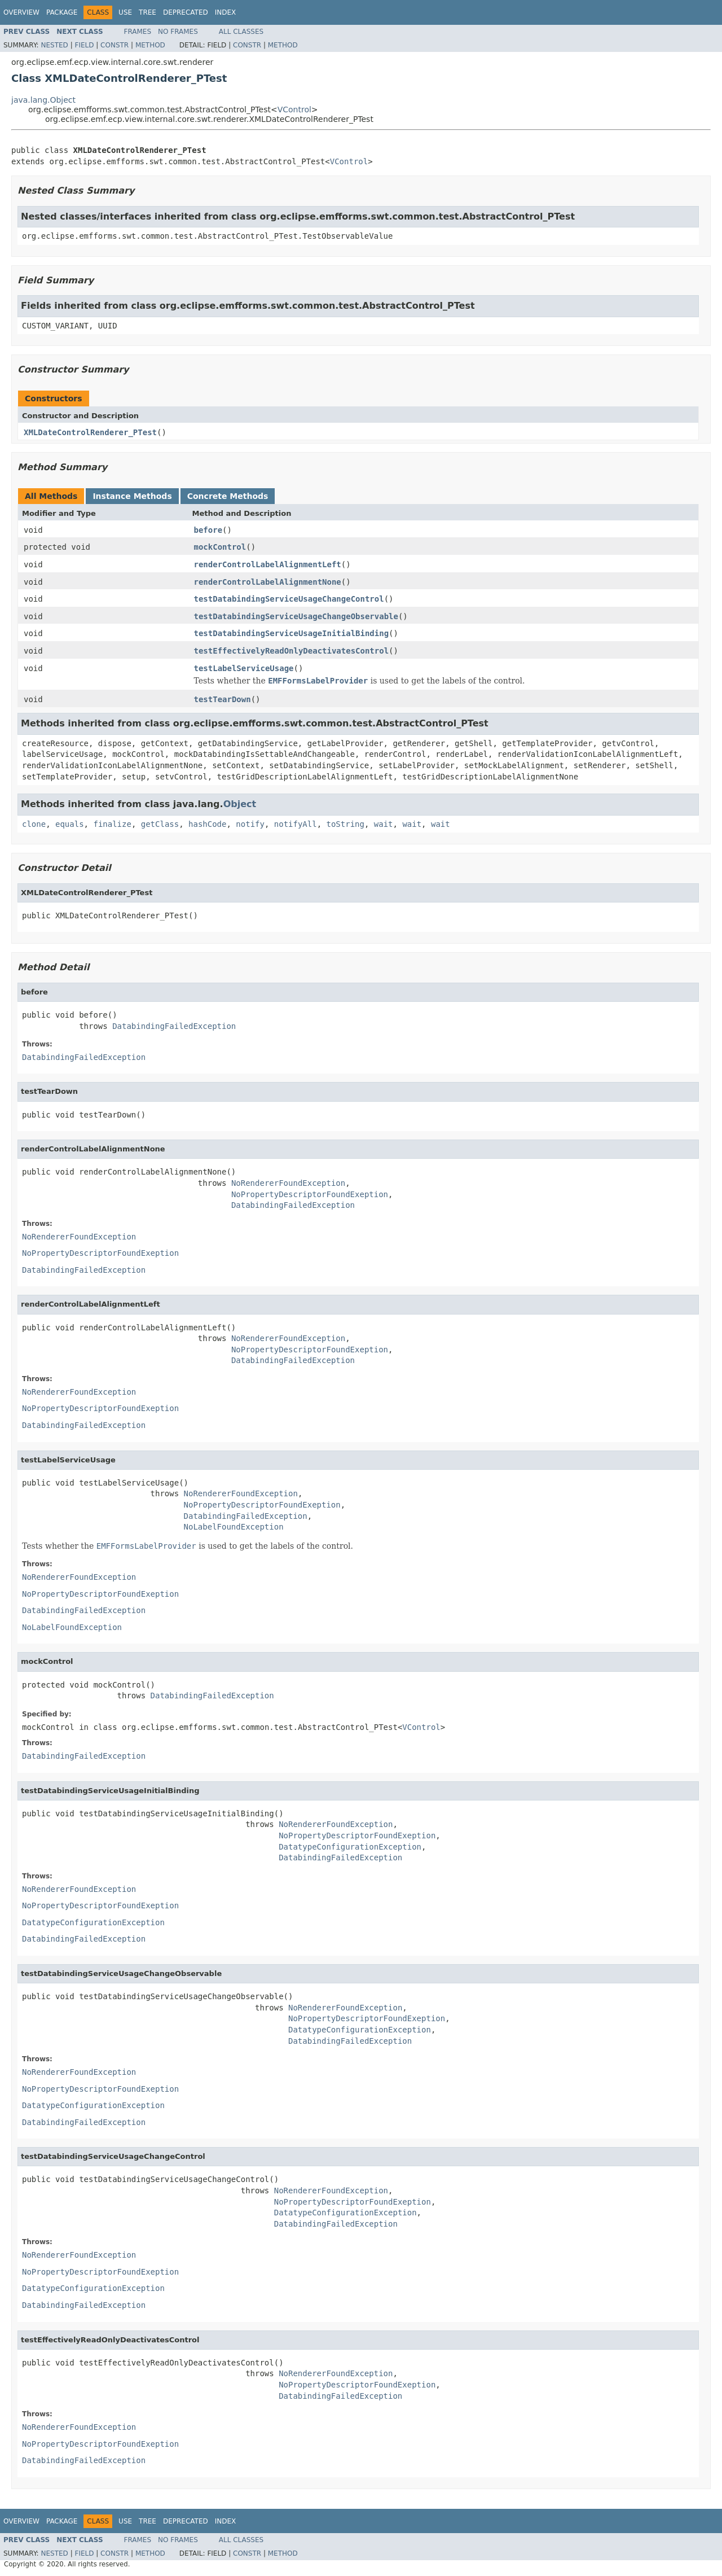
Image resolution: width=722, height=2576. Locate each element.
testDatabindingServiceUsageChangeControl (289, 598)
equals (69, 824)
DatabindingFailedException (174, 1026)
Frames (138, 32)
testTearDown (222, 699)
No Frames (178, 32)
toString (345, 824)
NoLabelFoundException (234, 1526)
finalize (112, 824)
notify (250, 824)
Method (150, 45)
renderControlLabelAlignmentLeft (267, 564)
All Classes (241, 32)
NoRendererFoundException (288, 1183)
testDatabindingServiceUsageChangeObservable (296, 616)
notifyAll (295, 824)
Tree (147, 12)
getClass (160, 824)
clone (34, 824)
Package (61, 12)
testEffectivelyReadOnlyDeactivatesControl (291, 650)
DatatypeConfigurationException (350, 1846)
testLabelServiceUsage (244, 668)
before (208, 530)
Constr (114, 45)
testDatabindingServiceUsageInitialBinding (291, 633)
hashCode (207, 824)
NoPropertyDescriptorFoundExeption (309, 1194)
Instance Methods (132, 496)
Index (225, 12)
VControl (294, 109)
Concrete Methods (227, 496)
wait (383, 824)
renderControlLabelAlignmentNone (267, 581)
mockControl (220, 546)
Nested (54, 45)
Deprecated (185, 12)
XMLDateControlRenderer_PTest (90, 432)
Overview (21, 12)
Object (240, 804)
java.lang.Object (43, 99)
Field (84, 45)
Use (125, 12)
